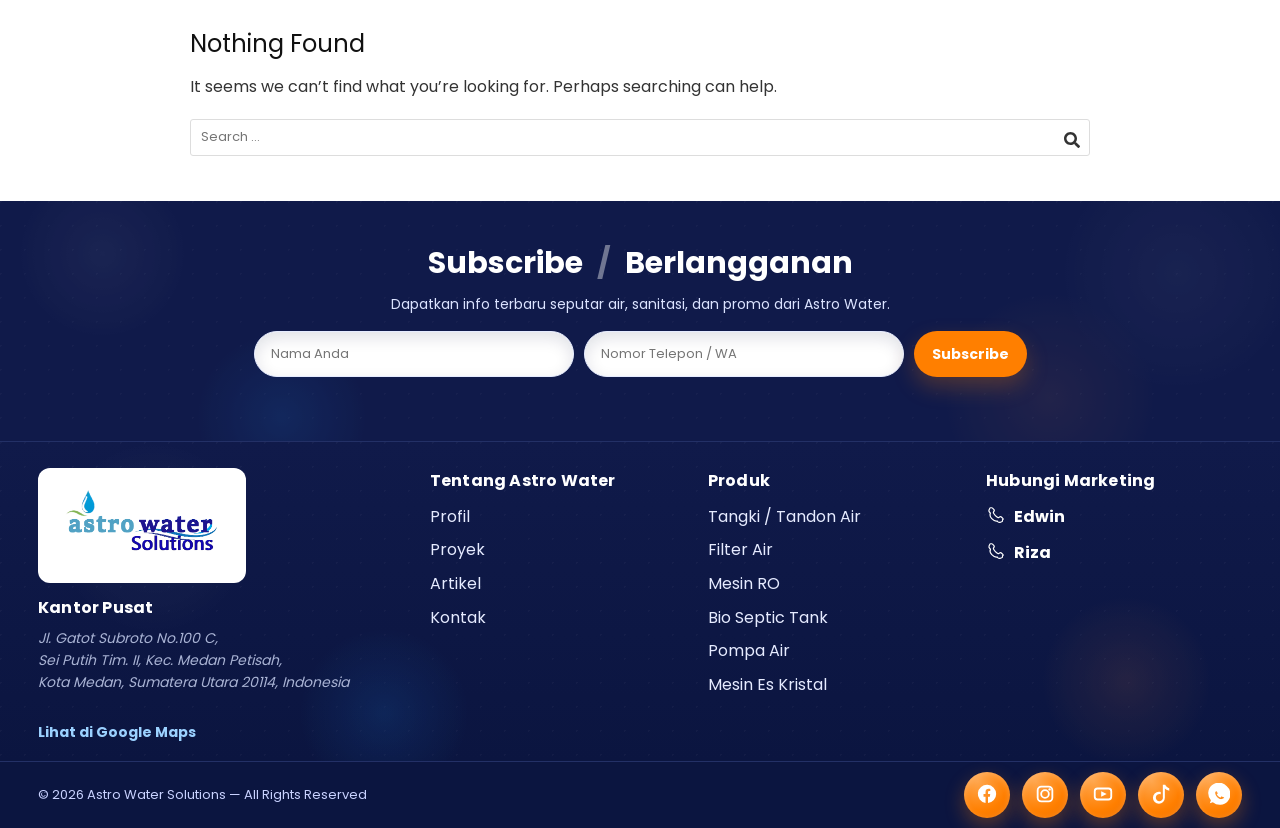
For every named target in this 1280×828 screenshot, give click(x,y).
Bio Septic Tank (768, 617)
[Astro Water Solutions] (142, 525)
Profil (450, 516)
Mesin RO (744, 583)
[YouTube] (1103, 795)
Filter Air (740, 549)
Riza (1018, 552)
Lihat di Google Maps (117, 732)
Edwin (1025, 516)
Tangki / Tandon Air (784, 516)
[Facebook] (987, 795)
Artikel (455, 583)
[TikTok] (1161, 795)
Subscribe (970, 354)
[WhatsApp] (1219, 795)
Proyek (457, 549)
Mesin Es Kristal (767, 684)
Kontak (458, 617)
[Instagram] (1045, 795)
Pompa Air (749, 650)
